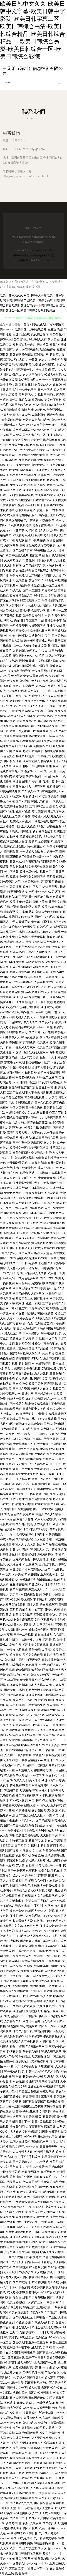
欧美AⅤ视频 (26, 495)
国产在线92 (53, 1715)
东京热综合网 (34, 1398)
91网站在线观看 (51, 1072)
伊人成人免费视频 (42, 681)
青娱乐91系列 (40, 922)
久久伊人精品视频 (50, 1022)
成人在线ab (11, 741)
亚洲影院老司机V (26, 650)
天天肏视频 (38, 937)
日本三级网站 (44, 2096)
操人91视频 (47, 1474)
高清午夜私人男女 (18, 1132)
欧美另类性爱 (51, 2116)
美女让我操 (43, 369)
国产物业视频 (16, 1870)
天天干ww (16, 1594)
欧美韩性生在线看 (15, 806)
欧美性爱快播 (8, 384)
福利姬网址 (48, 2192)
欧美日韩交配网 (20, 731)
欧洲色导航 (51, 2076)
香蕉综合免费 (28, 545)
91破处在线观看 (23, 1946)
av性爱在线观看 (30, 741)
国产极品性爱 (12, 761)
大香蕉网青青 (52, 1117)
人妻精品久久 (12, 2021)
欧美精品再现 (55, 1454)
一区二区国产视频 (11, 2257)
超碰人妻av (24, 2402)
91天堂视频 (39, 1765)
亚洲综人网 (41, 354)
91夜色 (45, 635)
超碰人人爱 (7, 1770)
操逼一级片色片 (14, 1956)
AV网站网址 (41, 1504)
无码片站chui (39, 1358)
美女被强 (36, 440)
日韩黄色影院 (8, 1639)
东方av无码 (41, 1373)
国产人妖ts (14, 349)
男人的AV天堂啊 (28, 1228)
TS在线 (30, 1418)
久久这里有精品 (33, 374)
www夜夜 (6, 1634)
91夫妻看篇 (43, 2493)
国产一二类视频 (24, 1634)
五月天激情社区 (10, 1996)
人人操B (9, 1629)
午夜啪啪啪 (33, 861)
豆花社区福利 (57, 655)
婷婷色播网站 (47, 364)
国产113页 (41, 1378)
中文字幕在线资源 (11, 1097)
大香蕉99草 (14, 2222)
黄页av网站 (31, 324)
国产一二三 (57, 1740)
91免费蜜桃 (23, 2322)
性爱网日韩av (8, 1308)
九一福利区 (55, 1484)
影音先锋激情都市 (25, 1167)
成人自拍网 (55, 987)
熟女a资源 (59, 806)
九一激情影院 (12, 1976)
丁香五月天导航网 (24, 1047)
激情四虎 (55, 1223)
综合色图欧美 (27, 927)
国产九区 (10, 721)
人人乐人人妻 (27, 1544)
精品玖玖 (37, 399)
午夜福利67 (50, 2086)
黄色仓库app (51, 1343)
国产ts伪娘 (24, 1765)
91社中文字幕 (52, 836)
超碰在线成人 (43, 1634)
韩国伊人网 (20, 2342)
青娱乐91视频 (13, 615)
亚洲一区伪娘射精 (29, 1494)
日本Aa (51, 2242)
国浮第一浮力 (25, 369)
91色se (17, 1413)
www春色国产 (27, 389)
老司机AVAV (36, 2292)
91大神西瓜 (14, 2407)
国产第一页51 (47, 2026)
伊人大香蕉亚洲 (33, 2182)
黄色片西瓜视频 (33, 1514)
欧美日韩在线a (41, 1479)
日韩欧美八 (7, 1278)
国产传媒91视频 (30, 1941)
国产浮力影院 (25, 1529)
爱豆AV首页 (57, 515)
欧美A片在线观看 (27, 696)
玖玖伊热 (17, 1574)
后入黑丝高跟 (12, 2166)
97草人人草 (20, 1208)
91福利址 (33, 1845)
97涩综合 (31, 1268)
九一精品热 (40, 2166)
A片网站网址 (44, 660)
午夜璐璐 (16, 2528)
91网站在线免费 (10, 791)
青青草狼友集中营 (29, 1735)
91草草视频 (53, 1961)
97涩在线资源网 (56, 1890)
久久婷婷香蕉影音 (26, 2066)
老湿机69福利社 (29, 1007)
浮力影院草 (39, 811)
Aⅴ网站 (43, 2473)
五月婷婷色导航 (10, 826)
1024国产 (6, 1273)
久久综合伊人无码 (33, 701)
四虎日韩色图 (31, 2021)
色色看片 (58, 334)
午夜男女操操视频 (15, 736)
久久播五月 (14, 1564)
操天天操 (28, 2412)
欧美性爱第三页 (24, 1619)
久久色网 (40, 1880)
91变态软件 (35, 1931)
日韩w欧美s (41, 1238)
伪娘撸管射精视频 (47, 1157)
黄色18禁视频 (35, 1198)
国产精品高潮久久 (52, 1303)
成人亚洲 (49, 2563)
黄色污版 (42, 510)
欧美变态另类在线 (27, 1835)
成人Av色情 (50, 2453)
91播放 (26, 816)
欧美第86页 (25, 726)
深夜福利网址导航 (36, 2382)
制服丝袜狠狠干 (32, 409)
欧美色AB (46, 1288)
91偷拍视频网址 (47, 791)
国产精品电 (42, 1393)
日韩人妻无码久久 (11, 1127)
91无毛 (20, 2146)
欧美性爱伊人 (31, 761)
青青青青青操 (46, 1178)
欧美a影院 (50, 1810)
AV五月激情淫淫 (10, 409)
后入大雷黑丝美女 (24, 1875)
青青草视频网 (57, 1765)
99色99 (47, 1494)
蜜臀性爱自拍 (39, 465)
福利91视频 (48, 420)
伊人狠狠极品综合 (15, 2036)
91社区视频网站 (45, 1619)
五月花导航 (17, 1609)
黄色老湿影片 (55, 2212)
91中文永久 (30, 2222)
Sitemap (44, 260)
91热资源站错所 (10, 881)
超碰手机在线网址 (15, 2061)
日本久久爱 (7, 1203)
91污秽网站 (11, 2337)
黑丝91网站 (17, 2473)
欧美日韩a (19, 2448)
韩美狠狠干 (28, 2352)
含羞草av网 (38, 610)
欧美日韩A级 (47, 2528)
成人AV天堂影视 (38, 2387)
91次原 (45, 615)
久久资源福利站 (14, 1218)
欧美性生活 (23, 1283)
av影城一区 (20, 1052)
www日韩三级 (9, 1710)
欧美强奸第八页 (38, 1147)
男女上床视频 (53, 1840)
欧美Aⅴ (30, 425)
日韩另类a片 (15, 475)
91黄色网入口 (46, 1429)
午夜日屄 (21, 2076)
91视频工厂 (57, 1388)
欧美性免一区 (18, 1147)
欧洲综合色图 (27, 510)
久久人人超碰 (47, 359)
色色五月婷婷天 (36, 1664)
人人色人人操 (15, 1268)
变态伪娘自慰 (39, 972)
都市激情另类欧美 (54, 605)
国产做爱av (14, 1850)
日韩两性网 (23, 2187)
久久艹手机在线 (28, 2041)
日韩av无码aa (12, 374)
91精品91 (39, 1991)
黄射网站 (42, 2217)
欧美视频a (55, 2463)
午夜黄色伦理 (51, 1850)
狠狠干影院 (56, 2488)
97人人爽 (55, 1469)
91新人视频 (38, 2272)
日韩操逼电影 (50, 1659)
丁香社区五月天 (26, 1951)
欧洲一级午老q (29, 871)
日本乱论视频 (43, 2121)
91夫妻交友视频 (56, 1434)
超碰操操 (27, 1740)
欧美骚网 (42, 1042)
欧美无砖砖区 (15, 2302)
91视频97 (27, 771)
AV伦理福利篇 (55, 1991)
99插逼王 (25, 2056)
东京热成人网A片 (11, 2277)
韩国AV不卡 (36, 580)
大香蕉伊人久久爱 (35, 1273)
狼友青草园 (37, 555)
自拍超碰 (52, 2458)
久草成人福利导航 (43, 2322)
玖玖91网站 (52, 2071)
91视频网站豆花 (44, 2543)
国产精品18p (21, 2463)
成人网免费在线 (37, 1936)
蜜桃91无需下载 (42, 1067)
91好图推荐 (37, 1986)
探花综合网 (7, 2217)
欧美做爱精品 (21, 1288)
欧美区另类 (36, 1383)
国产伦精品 (17, 932)
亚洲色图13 (34, 2001)
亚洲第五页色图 (33, 490)
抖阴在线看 (14, 2051)
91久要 (4, 706)
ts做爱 (30, 1323)
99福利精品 (36, 1208)
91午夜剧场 (11, 1941)
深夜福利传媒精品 (42, 1669)
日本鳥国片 (59, 691)
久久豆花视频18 (26, 1002)
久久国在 (5, 1700)
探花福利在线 (15, 1860)
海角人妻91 (57, 816)
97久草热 (45, 2417)
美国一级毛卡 (8, 927)
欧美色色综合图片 (15, 846)
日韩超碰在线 (52, 1107)
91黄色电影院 (19, 1258)
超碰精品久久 (42, 746)
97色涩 (56, 1012)
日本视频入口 (39, 1188)
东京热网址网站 (42, 1363)
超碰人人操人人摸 (39, 1815)
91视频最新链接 (17, 891)
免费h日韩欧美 (9, 470)
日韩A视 (25, 610)
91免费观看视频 (28, 2091)
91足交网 (16, 796)
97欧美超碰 (52, 676)
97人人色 (44, 2548)
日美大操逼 (33, 1780)
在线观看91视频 (13, 505)
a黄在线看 (10, 2553)
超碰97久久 (29, 1178)
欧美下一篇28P (35, 2357)
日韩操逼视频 (39, 731)
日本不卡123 (52, 1584)
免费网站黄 (11, 545)
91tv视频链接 (36, 540)
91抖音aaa (41, 595)
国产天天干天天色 (28, 2227)
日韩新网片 (30, 686)
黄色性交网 (31, 1926)
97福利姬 (56, 1444)
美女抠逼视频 (39, 1644)
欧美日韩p (21, 329)
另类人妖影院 (13, 1368)
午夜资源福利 (8, 510)
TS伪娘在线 (14, 1022)
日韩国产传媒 (37, 2397)
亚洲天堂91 (11, 2508)
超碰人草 (21, 1931)
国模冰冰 (24, 2272)
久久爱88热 (7, 1835)
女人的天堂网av (38, 1052)
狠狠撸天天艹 (28, 1680)
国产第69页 (17, 2518)
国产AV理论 (20, 2282)
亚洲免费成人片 (10, 1037)
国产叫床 (57, 650)
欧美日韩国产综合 (18, 1188)
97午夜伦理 (7, 2187)
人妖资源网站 (37, 625)
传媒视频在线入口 (21, 595)
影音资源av (30, 796)
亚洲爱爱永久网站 (27, 1474)
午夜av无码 (17, 1107)
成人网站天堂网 (41, 2347)
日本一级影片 (31, 1333)
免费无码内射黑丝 (42, 1152)
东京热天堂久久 (38, 1589)
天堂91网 (27, 1393)
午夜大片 (44, 650)
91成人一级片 (15, 1398)
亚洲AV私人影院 (34, 450)
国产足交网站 (15, 1323)
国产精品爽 (25, 746)
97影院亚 (43, 665)
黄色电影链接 (18, 1910)
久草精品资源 (27, 460)
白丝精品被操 (56, 2267)
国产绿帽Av (35, 575)
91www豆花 (17, 987)
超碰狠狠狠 (54, 826)
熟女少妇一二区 (10, 2106)
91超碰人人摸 (38, 339)
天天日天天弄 (48, 2146)
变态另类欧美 (30, 881)
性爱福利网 (47, 1017)
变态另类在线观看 (42, 2287)
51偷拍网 (13, 2026)
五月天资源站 (55, 876)
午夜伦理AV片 (21, 1479)
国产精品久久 (23, 404)
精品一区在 (17, 2046)
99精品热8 (55, 595)
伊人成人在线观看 (11, 2136)
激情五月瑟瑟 (25, 1519)
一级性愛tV (53, 1986)
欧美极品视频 (32, 1368)
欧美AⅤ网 (27, 916)
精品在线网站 (14, 1750)
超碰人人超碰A (35, 706)
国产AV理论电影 (53, 1424)
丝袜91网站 (48, 962)
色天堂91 (20, 2086)
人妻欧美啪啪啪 (51, 911)
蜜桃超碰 (26, 1599)
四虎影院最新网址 (18, 1117)
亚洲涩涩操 (35, 2086)
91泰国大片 (37, 1549)
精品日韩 (28, 2096)
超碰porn (10, 1765)
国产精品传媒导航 (34, 565)
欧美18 (57, 766)
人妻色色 (34, 1092)
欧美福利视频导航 (18, 681)
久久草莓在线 (12, 560)
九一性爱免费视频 (51, 1885)
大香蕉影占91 (26, 1318)
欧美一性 (10, 957)
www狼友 (13, 716)
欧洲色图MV (44, 2337)
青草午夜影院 (18, 1589)
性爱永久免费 (45, 1544)
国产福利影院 (24, 1539)
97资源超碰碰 (23, 1509)
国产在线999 (31, 2277)
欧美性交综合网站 (31, 836)
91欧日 (8, 1509)
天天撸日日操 (48, 1835)
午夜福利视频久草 (54, 2036)
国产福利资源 (52, 1383)
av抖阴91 (40, 1920)
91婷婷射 (10, 635)
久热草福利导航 (39, 1308)
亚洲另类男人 (44, 2307)
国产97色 (16, 1353)
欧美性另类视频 (23, 2428)
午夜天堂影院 (57, 2131)
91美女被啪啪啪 (44, 1700)
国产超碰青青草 (23, 550)
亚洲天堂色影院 (23, 1183)
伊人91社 (50, 1142)
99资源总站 (39, 1855)
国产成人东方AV (14, 425)
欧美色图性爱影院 (45, 2468)
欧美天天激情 (52, 1218)
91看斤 (41, 826)
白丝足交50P (18, 1569)
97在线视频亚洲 (10, 1895)
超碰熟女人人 (44, 470)
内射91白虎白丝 (14, 1303)
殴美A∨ (54, 344)
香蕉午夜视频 (21, 1469)
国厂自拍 (46, 2478)
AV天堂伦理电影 (28, 1885)
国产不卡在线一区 (34, 435)
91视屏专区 (33, 1659)
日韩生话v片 (42, 756)
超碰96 (57, 384)
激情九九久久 (57, 445)
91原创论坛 (23, 1720)
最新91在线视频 (39, 841)
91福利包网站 (30, 1072)
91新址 (14, 831)
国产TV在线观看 (54, 1062)
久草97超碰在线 (52, 1082)
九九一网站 (41, 2161)
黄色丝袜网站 (21, 430)
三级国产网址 (47, 1564)
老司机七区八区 (37, 987)
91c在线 (60, 1830)
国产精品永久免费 (48, 2352)
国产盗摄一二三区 (39, 691)
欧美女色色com (46, 425)
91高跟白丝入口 (14, 942)
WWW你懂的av (42, 404)
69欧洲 (14, 1599)
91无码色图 (20, 580)
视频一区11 (47, 871)
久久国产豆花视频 (18, 480)
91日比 (57, 1464)
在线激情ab (11, 2192)
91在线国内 (11, 1981)
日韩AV (30, 952)
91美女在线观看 (46, 1418)
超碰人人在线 (39, 1388)
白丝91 (4, 821)
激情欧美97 (24, 1991)
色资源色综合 (55, 786)
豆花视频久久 (34, 2011)
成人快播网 (24, 1755)
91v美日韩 (34, 781)
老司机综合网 (15, 2247)
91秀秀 (14, 2443)
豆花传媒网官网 (41, 766)
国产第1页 (27, 1087)
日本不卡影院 (8, 495)
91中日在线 (46, 1830)
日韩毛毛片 (44, 927)
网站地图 (50, 310)
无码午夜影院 (52, 2106)
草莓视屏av (59, 379)
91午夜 (61, 359)
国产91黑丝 (50, 942)
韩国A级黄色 (45, 1313)
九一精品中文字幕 (45, 2538)
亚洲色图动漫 (18, 2237)
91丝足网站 (35, 1584)
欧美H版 (29, 640)
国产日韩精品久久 (21, 1248)
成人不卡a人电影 (11, 590)
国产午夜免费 (21, 1142)
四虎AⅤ (9, 1905)
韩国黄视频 (27, 1157)
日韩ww (21, 1449)
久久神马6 (6, 1604)
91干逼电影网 (36, 2197)
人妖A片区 (37, 1293)
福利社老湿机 (42, 2367)
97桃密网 (32, 2016)
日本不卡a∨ (57, 922)
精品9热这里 (26, 2493)
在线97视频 (33, 776)
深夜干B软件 (36, 1534)
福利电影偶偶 (24, 2543)
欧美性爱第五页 (47, 1489)
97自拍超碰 (17, 1900)
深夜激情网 (57, 1052)
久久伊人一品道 (23, 1700)
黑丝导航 (53, 2282)
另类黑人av (14, 2182)
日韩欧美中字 (53, 620)
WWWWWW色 (40, 430)
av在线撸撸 (53, 1534)
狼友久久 (44, 2498)
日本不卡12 (25, 2121)
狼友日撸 (20, 1604)
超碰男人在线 (12, 435)
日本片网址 (17, 1659)
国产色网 (26, 716)
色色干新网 (33, 1303)
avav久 (4, 1499)
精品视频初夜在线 (25, 364)
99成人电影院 (53, 374)
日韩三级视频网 (20, 2287)
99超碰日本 (25, 384)
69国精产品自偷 (38, 1348)
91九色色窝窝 (13, 1514)
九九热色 (21, 540)
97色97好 (56, 2387)
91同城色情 (44, 1951)
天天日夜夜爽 (12, 565)
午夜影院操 (47, 2091)
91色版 (49, 580)
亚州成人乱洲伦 (17, 1348)
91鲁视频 (40, 550)
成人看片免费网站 (18, 515)
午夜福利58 (27, 1579)
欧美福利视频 (18, 2423)
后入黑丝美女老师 (50, 1865)
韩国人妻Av (35, 1910)
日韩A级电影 (49, 1690)
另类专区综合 (40, 570)
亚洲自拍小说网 (51, 1007)
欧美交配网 (57, 465)
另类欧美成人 (18, 866)
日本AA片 (59, 2347)
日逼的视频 (57, 2423)
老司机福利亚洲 (10, 1740)
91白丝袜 (29, 2307)
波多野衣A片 (8, 369)
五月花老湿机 (29, 1057)
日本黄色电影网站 (27, 1278)
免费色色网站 (12, 1193)
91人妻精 (28, 1338)
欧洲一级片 (16, 1434)
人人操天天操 (42, 2407)
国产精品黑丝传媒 (15, 1213)
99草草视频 (11, 1680)
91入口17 (10, 2156)
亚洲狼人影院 (18, 841)
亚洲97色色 (23, 811)
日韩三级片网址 (10, 665)
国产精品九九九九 (21, 2503)
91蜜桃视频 (44, 2172)
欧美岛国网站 (40, 671)
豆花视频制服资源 (19, 525)
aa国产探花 (49, 1941)
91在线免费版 (37, 1162)
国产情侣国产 (8, 2262)
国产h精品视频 (13, 977)
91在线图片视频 (10, 1730)
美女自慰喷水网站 (20, 2232)
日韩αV (45, 932)
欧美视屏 (15, 1338)
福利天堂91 (23, 1484)
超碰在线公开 (37, 329)
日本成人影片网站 (37, 2518)
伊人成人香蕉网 (50, 1037)
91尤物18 (42, 1173)
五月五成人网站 (28, 1223)
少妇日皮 (15, 2412)
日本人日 (33, 1604)
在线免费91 (56, 1122)
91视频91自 (48, 590)
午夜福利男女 (18, 575)
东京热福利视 (21, 1725)
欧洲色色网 (38, 480)
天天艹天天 (51, 1439)
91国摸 (43, 2131)
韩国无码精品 (39, 801)
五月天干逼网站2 (49, 1790)
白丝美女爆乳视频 (15, 2242)
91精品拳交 (45, 1002)
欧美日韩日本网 (40, 630)
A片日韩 (22, 1649)
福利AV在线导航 (38, 2423)
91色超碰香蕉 (9, 1429)
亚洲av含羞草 (39, 455)
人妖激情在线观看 (34, 645)
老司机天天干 (18, 625)
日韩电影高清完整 (34, 1263)
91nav (38, 771)
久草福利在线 (34, 1870)
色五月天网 (29, 2172)
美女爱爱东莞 (48, 1604)
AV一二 (17, 645)
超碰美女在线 (37, 1258)
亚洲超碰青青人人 (31, 2443)
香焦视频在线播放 (21, 2177)
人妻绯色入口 (42, 1464)
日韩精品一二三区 (45, 2317)
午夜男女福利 (23, 500)
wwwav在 (32, 2146)
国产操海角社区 (23, 2317)
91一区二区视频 (47, 1077)
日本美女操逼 (34, 1107)
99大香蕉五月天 (23, 535)
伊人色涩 (53, 339)
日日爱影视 (28, 665)
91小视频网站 (29, 2026)
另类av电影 (56, 2166)
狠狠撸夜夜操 (18, 1584)
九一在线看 (31, 520)
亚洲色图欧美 (12, 751)
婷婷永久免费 (31, 420)
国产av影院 (23, 801)
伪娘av (43, 2016)
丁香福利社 (25, 896)
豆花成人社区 (24, 1238)
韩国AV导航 (14, 1675)
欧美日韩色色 (40, 2187)
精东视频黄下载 (56, 1755)
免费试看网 (11, 1137)
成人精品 (40, 485)
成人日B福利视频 (50, 324)
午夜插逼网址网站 (53, 600)
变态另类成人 (53, 2207)
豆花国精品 (55, 329)
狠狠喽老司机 (42, 1770)
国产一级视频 (34, 1956)
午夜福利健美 (55, 1629)
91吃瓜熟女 (27, 2337)
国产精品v (19, 1890)
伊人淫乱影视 (8, 1760)
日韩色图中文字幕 (34, 1408)
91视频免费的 (24, 1102)
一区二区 (5, 2342)
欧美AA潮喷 (51, 1915)
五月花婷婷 (51, 1193)
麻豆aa (27, 1850)
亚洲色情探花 (49, 1233)
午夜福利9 (19, 1936)
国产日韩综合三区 (39, 806)
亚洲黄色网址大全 (51, 1574)
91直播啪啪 (57, 1725)
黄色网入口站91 (30, 1137)
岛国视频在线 (55, 1705)
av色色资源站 (37, 2458)
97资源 (27, 2166)
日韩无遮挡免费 (36, 1705)
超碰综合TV (40, 967)
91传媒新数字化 (17, 1032)
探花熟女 (18, 2563)
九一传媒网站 (37, 786)
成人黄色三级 (24, 1464)
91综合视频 (38, 2327)
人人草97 (50, 992)
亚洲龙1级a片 (18, 1915)
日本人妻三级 (18, 2397)
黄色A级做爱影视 (32, 992)
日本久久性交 (43, 1102)
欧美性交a (19, 1112)
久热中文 (55, 1589)
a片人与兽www (41, 379)
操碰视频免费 (28, 2498)
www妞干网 (32, 505)
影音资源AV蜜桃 (46, 1087)
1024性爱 (6, 1112)
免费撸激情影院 (23, 2367)
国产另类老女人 (23, 2161)
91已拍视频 (30, 1564)
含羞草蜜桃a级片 (43, 525)
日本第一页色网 (23, 2468)
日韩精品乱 (11, 851)
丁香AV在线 (52, 2372)
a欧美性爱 (17, 2382)
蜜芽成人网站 (44, 640)
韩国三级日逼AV (14, 856)
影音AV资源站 (9, 1007)
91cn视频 (29, 1675)
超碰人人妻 (17, 1454)
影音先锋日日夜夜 (17, 2523)
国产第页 (21, 1203)
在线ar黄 (9, 1328)
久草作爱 (10, 2227)
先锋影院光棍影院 (24, 2392)
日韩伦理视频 (8, 1554)
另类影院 (15, 701)
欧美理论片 (36, 1915)
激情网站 (46, 1127)
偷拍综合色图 (37, 1629)
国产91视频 (30, 2528)
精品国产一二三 (46, 2362)
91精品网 (40, 2031)
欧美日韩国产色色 (18, 2438)
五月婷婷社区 (35, 1449)
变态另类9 (6, 364)
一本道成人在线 (30, 851)
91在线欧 (13, 1173)
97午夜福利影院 (33, 1193)
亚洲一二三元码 (38, 2342)
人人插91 (10, 1755)
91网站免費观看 (38, 1785)
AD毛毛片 (41, 655)
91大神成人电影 (31, 605)
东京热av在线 (12, 2372)
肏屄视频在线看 (43, 831)
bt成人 (61, 364)
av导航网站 (27, 1173)
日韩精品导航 (49, 2227)
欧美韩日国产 (21, 766)
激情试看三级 (24, 1298)
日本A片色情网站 (21, 967)
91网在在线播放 (43, 2232)
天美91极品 (41, 1183)
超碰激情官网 (49, 1845)
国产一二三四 (31, 590)
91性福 (40, 1338)
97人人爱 (46, 1996)
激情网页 (37, 1142)
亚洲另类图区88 (16, 2197)
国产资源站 (33, 962)
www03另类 (42, 1012)
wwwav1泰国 (8, 2538)
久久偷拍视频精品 (37, 2247)
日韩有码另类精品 (21, 354)
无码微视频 (22, 1905)
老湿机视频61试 (51, 1710)
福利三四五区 (34, 1218)
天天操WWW (34, 942)
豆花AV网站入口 (14, 359)
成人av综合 (52, 1946)
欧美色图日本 (8, 1439)
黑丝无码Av (26, 394)
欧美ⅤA (50, 1449)
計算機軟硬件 (24, 260)
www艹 (47, 856)
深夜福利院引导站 (48, 1554)
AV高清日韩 (47, 1760)
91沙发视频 (31, 1574)
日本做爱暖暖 (37, 2282)
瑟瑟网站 (59, 1002)
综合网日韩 (30, 2533)
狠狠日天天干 (48, 1057)
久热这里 (31, 2548)
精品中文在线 (37, 736)
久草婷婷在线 (46, 545)
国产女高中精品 (14, 1690)
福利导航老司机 (14, 776)
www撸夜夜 (7, 1012)
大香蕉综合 (53, 1293)
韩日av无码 (53, 947)
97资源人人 (17, 1780)
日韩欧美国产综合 (45, 726)
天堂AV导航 (11, 620)
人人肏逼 (16, 2131)
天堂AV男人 (20, 530)
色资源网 (52, 480)
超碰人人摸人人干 (27, 1017)
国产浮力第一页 (17, 2387)
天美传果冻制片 (38, 2061)
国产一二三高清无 (15, 1825)
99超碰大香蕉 (51, 1594)
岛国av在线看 (18, 2141)
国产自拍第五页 (37, 1122)
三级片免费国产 (27, 1328)
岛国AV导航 (11, 2417)
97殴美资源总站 (10, 2172)
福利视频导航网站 (52, 1092)
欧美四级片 (57, 997)
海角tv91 (58, 660)
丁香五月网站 (18, 1499)
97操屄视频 (46, 2222)
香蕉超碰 (34, 1649)
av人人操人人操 (49, 696)
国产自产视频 (24, 1524)
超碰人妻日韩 (51, 781)
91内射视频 (11, 1157)
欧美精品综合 (40, 2056)
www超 (8, 2066)
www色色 (6, 1167)
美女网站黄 (11, 871)
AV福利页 (43, 1805)
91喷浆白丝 (51, 1931)
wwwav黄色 (7, 1519)
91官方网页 (27, 1820)
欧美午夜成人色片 (17, 555)
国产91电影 (7, 1102)
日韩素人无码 (39, 1725)
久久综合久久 (55, 1880)
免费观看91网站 (29, 2252)
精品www (50, 1398)
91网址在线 (41, 896)
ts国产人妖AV (21, 2483)
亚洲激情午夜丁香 (18, 2347)
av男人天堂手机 (20, 922)
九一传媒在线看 (56, 1549)
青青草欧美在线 (27, 721)
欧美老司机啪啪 (26, 1077)
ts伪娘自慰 (53, 2197)
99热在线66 (17, 706)
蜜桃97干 (6, 1067)
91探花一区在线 (26, 1313)
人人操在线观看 (56, 701)
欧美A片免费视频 (46, 1519)
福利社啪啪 (39, 1484)
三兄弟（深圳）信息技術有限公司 (38, 255)
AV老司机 (6, 1890)
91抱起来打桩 (39, 2463)
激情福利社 (57, 455)
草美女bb (37, 1117)
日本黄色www (42, 500)
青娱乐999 (37, 2312)
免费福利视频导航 (42, 1283)
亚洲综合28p (50, 1780)
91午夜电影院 (18, 1840)
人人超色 (46, 1253)
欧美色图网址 (21, 1152)
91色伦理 (30, 2136)
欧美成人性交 (37, 2212)
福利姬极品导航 (50, 881)
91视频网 (10, 2362)
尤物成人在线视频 (21, 485)
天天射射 (28, 1413)
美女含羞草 (14, 2116)
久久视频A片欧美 (36, 2046)
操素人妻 (56, 535)
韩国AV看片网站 (26, 2558)
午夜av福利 (57, 2141)
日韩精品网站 (12, 1408)
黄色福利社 (21, 339)
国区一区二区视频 (51, 585)
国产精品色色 (42, 2503)
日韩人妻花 (13, 1961)
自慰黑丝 (10, 1233)
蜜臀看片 (43, 475)
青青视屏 (15, 886)
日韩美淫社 (23, 455)
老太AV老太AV (9, 610)
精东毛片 (60, 1032)
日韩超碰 (58, 1539)
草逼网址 (55, 1358)
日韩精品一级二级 (11, 450)
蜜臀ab (38, 1946)
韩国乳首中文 (56, 811)
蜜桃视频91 (35, 1062)
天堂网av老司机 (10, 605)
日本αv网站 (33, 932)
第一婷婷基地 (21, 1067)
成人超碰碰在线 (17, 2292)
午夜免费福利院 (20, 1243)
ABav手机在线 (54, 1870)
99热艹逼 (39, 716)
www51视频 (49, 1353)
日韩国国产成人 (54, 1695)
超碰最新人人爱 (23, 1920)
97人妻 (20, 1865)
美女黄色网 (17, 2126)
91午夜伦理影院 (55, 1198)
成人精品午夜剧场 (28, 1233)
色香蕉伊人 (23, 1855)
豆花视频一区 (18, 876)
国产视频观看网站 (11, 520)
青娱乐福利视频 (54, 2182)
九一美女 (10, 1649)
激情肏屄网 (23, 1669)
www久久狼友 (47, 686)
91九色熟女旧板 (38, 1112)
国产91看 (37, 711)
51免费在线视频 (34, 1097)
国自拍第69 (20, 1383)
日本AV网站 (45, 389)
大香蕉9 (46, 1649)
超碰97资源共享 (33, 751)
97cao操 (5, 440)
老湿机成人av (43, 384)
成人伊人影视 (36, 1890)
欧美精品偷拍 (28, 1790)
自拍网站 (12, 836)
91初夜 (49, 711)
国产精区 (21, 1815)
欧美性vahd (11, 2513)
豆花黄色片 (20, 786)
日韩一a (37, 2453)
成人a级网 (53, 1860)
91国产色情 (47, 2041)
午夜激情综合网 (38, 2141)
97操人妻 (6, 414)
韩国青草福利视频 (27, 1795)
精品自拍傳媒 (47, 349)
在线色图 (38, 1755)
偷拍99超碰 (35, 2076)
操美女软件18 (9, 1459)
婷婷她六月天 (40, 816)
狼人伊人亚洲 (8, 2272)
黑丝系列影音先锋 (15, 2573)
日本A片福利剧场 (24, 1624)
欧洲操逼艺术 (43, 1323)
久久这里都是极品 (39, 2237)
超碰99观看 (56, 1599)
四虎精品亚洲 (32, 1594)
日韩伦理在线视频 (27, 2111)
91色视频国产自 (20, 2453)
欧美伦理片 (43, 1675)
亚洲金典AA (54, 435)
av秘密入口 (50, 1459)
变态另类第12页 (19, 2568)
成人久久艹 (30, 1022)
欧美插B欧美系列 (21, 901)
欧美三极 (47, 906)
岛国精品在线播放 (47, 1579)
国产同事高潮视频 (54, 440)
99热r (58, 2438)
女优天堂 (24, 379)
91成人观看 (48, 2377)
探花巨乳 (49, 2126)
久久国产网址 (57, 2473)
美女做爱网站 (20, 440)
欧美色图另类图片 (32, 1745)
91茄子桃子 (7, 696)
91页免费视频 (37, 2297)
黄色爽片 (24, 937)
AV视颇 (53, 1378)
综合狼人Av (23, 2327)
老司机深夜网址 (30, 1981)
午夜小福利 (23, 1644)
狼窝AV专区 (57, 821)
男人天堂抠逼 (45, 2508)
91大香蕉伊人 (29, 2417)
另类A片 (39, 947)
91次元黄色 (17, 1664)
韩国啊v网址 (42, 1966)
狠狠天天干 (48, 861)
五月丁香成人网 (17, 1092)
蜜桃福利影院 (47, 1639)
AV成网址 (58, 1569)
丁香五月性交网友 (42, 1905)
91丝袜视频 (30, 2131)
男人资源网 (54, 2327)
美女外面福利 (52, 399)
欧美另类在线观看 (39, 866)
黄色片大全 (54, 1408)
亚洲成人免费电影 (51, 1926)
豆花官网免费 (27, 1042)
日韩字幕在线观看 (52, 505)
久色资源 (28, 560)
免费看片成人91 (18, 2207)
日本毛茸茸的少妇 (31, 620)
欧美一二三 (17, 2548)
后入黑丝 (59, 389)
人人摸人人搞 (38, 2488)
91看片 (4, 1353)
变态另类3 (10, 2252)
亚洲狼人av (54, 625)
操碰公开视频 (24, 756)
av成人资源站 (12, 490)
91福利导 (46, 2111)
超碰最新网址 (34, 1695)
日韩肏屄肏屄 (32, 2257)
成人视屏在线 (24, 1378)
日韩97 (58, 761)
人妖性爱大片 (45, 2006)
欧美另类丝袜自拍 (48, 1047)
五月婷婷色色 (21, 1559)
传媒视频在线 (18, 1785)
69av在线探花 (53, 1203)
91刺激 (54, 1308)
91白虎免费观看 (20, 711)
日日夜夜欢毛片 (44, 2177)
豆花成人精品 (30, 1253)
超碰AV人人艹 (29, 2513)
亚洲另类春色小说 (48, 460)
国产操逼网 (41, 1298)
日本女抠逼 (17, 2081)
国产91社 (35, 1032)
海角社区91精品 (30, 906)
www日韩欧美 (50, 1981)
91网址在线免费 (50, 1795)
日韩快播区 (51, 1654)
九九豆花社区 (8, 655)
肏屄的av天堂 (13, 420)
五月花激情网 (42, 1539)
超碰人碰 (30, 1805)
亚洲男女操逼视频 (11, 445)
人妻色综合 (43, 952)
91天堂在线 (31, 1127)
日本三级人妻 (21, 414)
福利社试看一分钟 (24, 344)
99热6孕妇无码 (16, 691)
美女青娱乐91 (21, 570)
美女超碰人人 (24, 1770)
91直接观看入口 (30, 600)
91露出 (27, 1976)
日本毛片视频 (44, 560)
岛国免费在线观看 (54, 1735)
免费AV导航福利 (33, 676)
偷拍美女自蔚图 (33, 1654)
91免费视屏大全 (10, 1393)
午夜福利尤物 (27, 1429)
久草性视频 (20, 2267)
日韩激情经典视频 (29, 2553)
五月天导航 (17, 2332)
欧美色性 (31, 2473)
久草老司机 (39, 414)
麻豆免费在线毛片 (39, 1499)
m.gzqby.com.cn (41, 250)
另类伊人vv (40, 886)
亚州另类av (59, 635)
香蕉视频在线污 (45, 495)
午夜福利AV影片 (45, 2412)
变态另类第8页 (32, 2116)
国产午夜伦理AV (45, 916)
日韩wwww (17, 861)
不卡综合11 (40, 1599)
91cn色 (56, 2407)
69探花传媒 (33, 856)
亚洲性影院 (20, 2212)
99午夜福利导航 (51, 1333)
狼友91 (27, 886)
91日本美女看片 (14, 962)
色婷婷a (55, 570)
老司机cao (19, 2001)
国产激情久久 (37, 530)
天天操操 (43, 1444)
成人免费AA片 (26, 2362)
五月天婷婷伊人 (26, 2217)
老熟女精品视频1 (39, 1403)
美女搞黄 (42, 344)
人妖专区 (53, 530)
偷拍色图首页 (24, 1880)
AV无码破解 (29, 349)
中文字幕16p (54, 1338)
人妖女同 (35, 2523)
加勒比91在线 (37, 2242)
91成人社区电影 (10, 816)
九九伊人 (59, 404)
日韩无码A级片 (19, 1549)
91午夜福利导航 (14, 2071)
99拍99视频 (45, 1328)
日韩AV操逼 (51, 1609)
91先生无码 (7, 2146)
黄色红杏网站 (8, 1544)
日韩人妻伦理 (39, 1559)
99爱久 (48, 1956)
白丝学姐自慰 (21, 334)
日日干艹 (55, 967)
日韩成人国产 (15, 1418)
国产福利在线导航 (21, 1966)
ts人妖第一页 (49, 851)
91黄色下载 (49, 1775)
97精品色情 (59, 932)
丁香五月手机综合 (29, 2156)
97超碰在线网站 (44, 2151)
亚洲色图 (18, 2011)
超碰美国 (24, 1363)
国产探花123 (12, 1253)
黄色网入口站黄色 (28, 635)
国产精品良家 (18, 1403)
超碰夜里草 (23, 1358)
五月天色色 (28, 826)
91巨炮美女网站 (23, 947)
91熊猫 (17, 1273)
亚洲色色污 (33, 1690)
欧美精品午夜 (21, 1293)
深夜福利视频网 (47, 1875)
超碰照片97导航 (44, 2428)
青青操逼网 (57, 1042)
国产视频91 (27, 470)
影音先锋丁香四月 (37, 1900)
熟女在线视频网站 (45, 1895)
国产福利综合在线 (49, 721)
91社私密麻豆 (15, 1695)
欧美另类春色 (31, 615)
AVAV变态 (41, 1529)
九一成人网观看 (49, 2533)
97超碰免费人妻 (52, 1368)
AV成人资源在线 (44, 1248)
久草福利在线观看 (24, 2006)
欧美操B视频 (55, 2101)
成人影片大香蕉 (36, 1860)
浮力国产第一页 (23, 2031)
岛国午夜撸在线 (29, 585)
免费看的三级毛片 (39, 1825)
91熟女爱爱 (43, 1318)
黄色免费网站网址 (42, 1243)
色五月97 (35, 1082)
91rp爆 (37, 1850)
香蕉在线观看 (27, 1027)
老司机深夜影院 (29, 1710)
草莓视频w (11, 585)
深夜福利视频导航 (19, 671)
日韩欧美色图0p (47, 2136)
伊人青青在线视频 (45, 1730)
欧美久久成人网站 (51, 2252)
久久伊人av (29, 791)
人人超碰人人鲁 (23, 2151)
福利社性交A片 (9, 1579)
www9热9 (34, 1775)
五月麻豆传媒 (16, 2357)
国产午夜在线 (25, 957)
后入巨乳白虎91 (49, 1680)
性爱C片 (37, 1343)
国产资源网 (41, 2202)
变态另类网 (41, 1740)
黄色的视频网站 (36, 1454)
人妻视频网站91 (44, 982)
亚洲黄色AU (25, 655)
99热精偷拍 (47, 520)
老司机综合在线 (54, 751)
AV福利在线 (14, 2533)
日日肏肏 (55, 1373)
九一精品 (5, 1047)
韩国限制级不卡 (52, 2156)
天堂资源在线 (40, 821)
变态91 (17, 686)
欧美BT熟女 (41, 535)
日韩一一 (22, 1629)
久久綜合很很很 (41, 334)
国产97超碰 (7, 811)
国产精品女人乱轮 (11, 640)
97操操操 (42, 1413)
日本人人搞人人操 (39, 1685)
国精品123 (22, 1715)
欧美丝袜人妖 (8, 2493)
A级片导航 (19, 1122)
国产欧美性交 (41, 1976)
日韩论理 (26, 831)
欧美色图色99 (56, 1920)
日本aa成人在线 (17, 1800)
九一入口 (49, 771)
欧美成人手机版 (20, 821)
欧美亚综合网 (8, 2041)
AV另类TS (54, 891)
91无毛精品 (27, 2508)
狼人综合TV (38, 2483)
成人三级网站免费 (18, 465)
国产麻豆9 (33, 2377)
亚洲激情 (27, 1895)
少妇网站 (37, 1439)
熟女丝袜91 (7, 1002)
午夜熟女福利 (31, 2051)
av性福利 (12, 1820)
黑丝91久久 (28, 1489)
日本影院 (47, 2332)
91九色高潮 (25, 2538)
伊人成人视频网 (10, 1745)
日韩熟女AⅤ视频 (14, 1971)
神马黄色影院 (29, 1037)
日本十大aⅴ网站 (42, 1720)
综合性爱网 (20, 2297)
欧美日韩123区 (38, 1800)
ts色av (44, 1223)
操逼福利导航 (18, 2458)
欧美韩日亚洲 (56, 1273)
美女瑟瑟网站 (37, 876)
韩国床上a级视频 (32, 2106)
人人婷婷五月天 (36, 2302)
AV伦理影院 (53, 450)
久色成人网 (37, 1715)
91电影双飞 (36, 2207)
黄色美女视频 (35, 1971)
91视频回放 (50, 977)
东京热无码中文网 (15, 1062)
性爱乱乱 (55, 1147)
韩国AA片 (30, 475)
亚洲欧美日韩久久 (45, 1614)
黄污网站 (53, 645)
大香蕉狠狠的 (34, 2126)
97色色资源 (7, 756)
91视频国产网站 (45, 394)
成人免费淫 (50, 2001)
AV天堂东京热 (37, 2267)
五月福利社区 (25, 1012)
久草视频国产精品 (30, 1459)
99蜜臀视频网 (50, 2081)
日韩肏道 (36, 1424)
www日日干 (20, 1082)
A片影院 (49, 1910)
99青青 (17, 2101)
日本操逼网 (30, 1830)
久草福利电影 (45, 1624)
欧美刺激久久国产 (39, 1569)
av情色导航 (50, 2448)
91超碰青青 (11, 1790)
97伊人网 (58, 1479)
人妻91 (11, 1318)
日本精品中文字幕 (11, 1926)
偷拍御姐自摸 (37, 846)
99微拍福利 (34, 2448)
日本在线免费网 (17, 1685)
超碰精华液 (25, 982)
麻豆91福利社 (40, 515)
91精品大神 (52, 2292)
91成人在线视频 (51, 2051)
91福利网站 (54, 565)
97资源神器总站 (17, 1162)
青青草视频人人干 (24, 1444)
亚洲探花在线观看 (52, 741)
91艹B (35, 1288)
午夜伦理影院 (8, 1885)
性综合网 (47, 761)
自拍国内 (31, 1865)
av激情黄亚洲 (44, 957)
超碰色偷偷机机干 (35, 445)
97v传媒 (5, 1574)
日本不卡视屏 (37, 1213)
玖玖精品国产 (8, 2478)
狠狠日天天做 (52, 575)
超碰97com (33, 2332)
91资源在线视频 (28, 2478)
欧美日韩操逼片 (30, 2192)
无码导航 (47, 1032)
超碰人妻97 (54, 1664)
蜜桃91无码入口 (20, 399)
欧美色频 (53, 2483)
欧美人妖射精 (31, 1353)
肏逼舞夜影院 (52, 2443)
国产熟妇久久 (51, 2523)
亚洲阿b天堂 (26, 660)
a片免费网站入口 (43, 2402)
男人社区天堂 (12, 1333)
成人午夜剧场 (8, 660)
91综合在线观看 (49, 796)
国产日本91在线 (50, 1278)
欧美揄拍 (27, 1730)
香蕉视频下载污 (38, 997)
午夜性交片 (15, 1830)
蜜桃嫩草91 (33, 2081)
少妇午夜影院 (48, 2433)
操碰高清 (46, 1228)
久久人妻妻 (53, 1745)
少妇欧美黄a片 (27, 1639)
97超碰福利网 (9, 460)
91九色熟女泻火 (14, 2016)
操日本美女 (40, 901)
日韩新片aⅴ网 (30, 1996)
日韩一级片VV (35, 2071)
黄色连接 (10, 2402)
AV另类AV (19, 2377)
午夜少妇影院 (52, 1514)
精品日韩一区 (32, 1750)
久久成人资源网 (49, 2513)
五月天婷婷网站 (17, 1534)
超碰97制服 (56, 1800)
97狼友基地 (11, 2498)
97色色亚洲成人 (53, 409)
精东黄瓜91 (35, 1203)
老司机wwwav (38, 891)
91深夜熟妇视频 (30, 911)
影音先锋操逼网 (20, 972)
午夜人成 (46, 2277)
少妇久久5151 (13, 1263)
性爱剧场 (46, 2262)
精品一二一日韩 (34, 1434)
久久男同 (24, 1439)
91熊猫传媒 (54, 706)
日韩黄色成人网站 (21, 1504)
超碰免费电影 (8, 746)
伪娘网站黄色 (20, 1986)
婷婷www (6, 339)
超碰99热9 (22, 630)
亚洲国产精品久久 (33, 1961)
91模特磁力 (23, 1810)
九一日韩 (32, 359)
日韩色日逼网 (50, 776)
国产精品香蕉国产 (34, 2101)
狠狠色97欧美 (9, 394)
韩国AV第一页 (39, 2568)
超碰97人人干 (51, 2553)
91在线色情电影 (28, 1760)
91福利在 (48, 1750)
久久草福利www (28, 2262)
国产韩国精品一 (10, 1057)
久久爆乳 (59, 1634)
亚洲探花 (56, 1805)
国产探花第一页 (54, 490)
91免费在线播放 (23, 2202)
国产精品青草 (50, 1137)
